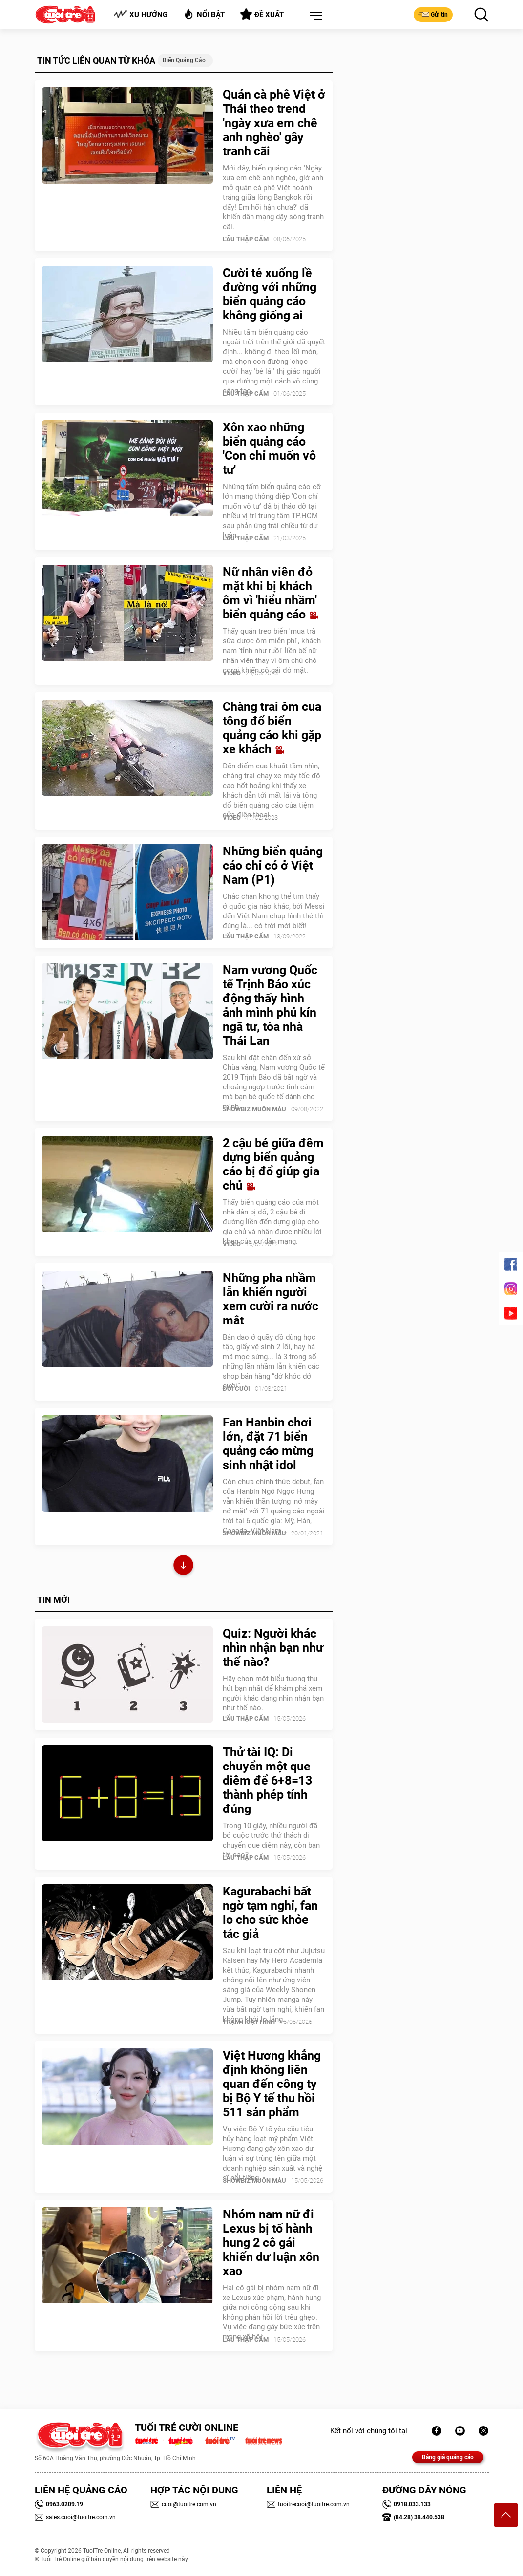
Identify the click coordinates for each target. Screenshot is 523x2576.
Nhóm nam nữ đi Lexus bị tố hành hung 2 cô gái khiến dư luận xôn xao (271, 2242)
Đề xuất (262, 14)
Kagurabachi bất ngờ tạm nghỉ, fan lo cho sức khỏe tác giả (270, 1912)
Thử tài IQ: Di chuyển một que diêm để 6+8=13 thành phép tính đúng (267, 1780)
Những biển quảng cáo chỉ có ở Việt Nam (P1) (273, 865)
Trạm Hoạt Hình (249, 2021)
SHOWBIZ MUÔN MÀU (254, 1109)
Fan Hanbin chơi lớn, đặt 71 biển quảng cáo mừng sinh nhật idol (268, 1443)
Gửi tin (433, 14)
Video (232, 673)
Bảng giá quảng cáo (448, 2457)
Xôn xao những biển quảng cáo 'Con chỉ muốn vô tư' (269, 448)
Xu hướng (140, 14)
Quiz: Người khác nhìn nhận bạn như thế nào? (273, 1647)
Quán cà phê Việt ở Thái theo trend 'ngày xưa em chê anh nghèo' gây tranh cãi (274, 122)
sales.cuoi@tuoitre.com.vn (75, 2517)
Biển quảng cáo (184, 60)
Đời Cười (236, 1388)
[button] (314, 16)
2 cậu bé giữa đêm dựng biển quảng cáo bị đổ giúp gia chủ (273, 1164)
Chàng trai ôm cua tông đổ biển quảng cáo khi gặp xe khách (272, 728)
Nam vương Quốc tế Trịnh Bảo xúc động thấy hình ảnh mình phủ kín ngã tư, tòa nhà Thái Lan (270, 1005)
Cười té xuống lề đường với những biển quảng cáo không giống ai (269, 294)
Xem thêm (183, 1566)
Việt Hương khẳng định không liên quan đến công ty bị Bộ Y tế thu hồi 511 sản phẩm (272, 2083)
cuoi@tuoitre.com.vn (183, 2504)
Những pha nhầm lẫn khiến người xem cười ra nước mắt (270, 1299)
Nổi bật (204, 14)
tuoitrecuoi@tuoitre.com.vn (308, 2504)
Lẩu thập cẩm (246, 239)
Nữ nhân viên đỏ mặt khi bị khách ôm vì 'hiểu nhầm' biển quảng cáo (270, 593)
